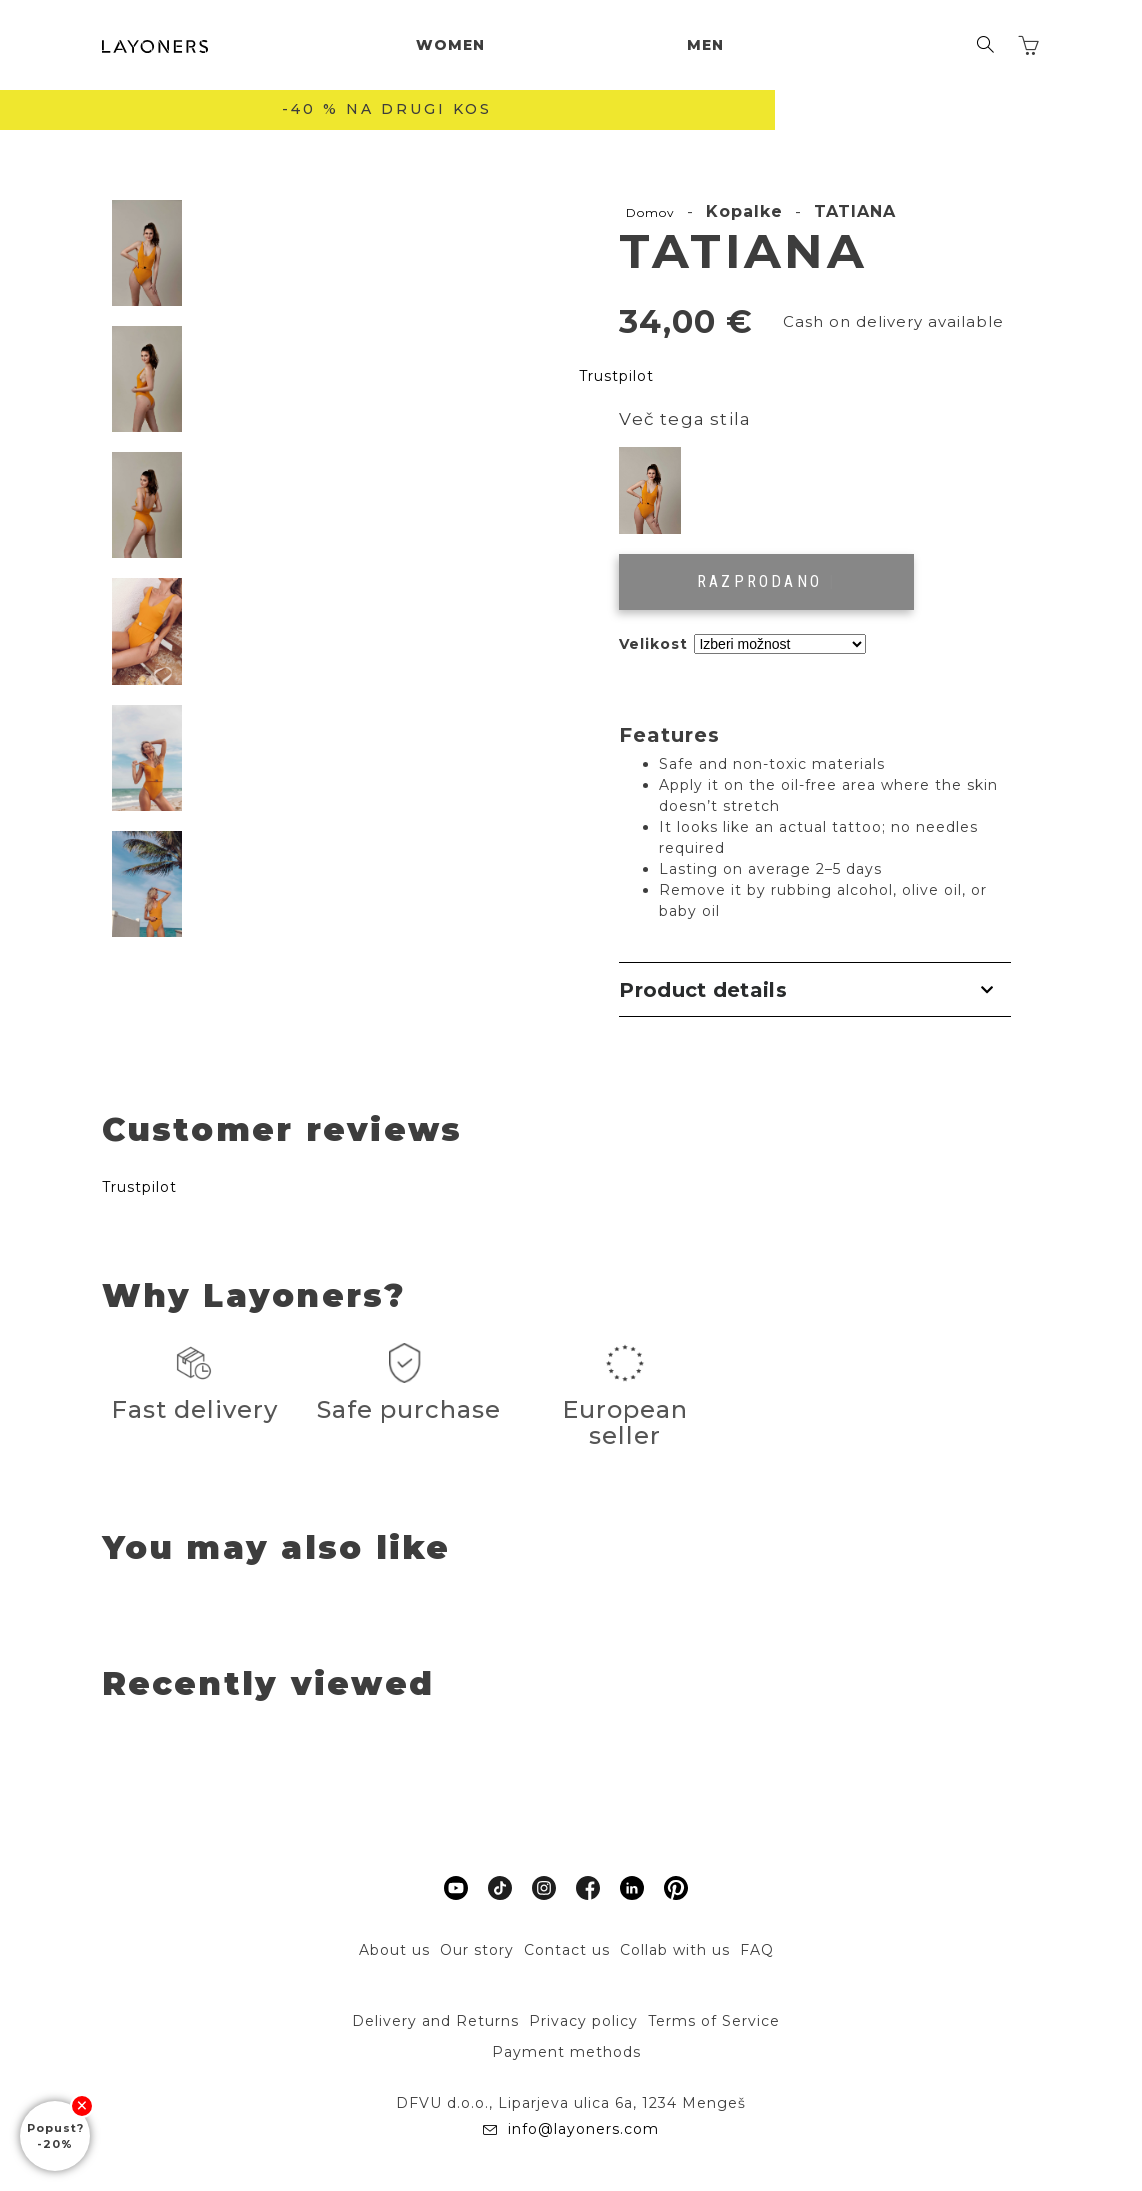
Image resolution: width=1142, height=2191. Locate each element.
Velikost (653, 644)
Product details (703, 990)
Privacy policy (583, 2021)
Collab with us (675, 1950)
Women (450, 45)
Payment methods (566, 2052)
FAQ (757, 1950)
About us (394, 1950)
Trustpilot (616, 376)
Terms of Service (714, 2021)
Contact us (567, 1950)
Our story (477, 1950)
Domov (650, 212)
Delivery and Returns (435, 2021)
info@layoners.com (581, 2129)
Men (705, 45)
